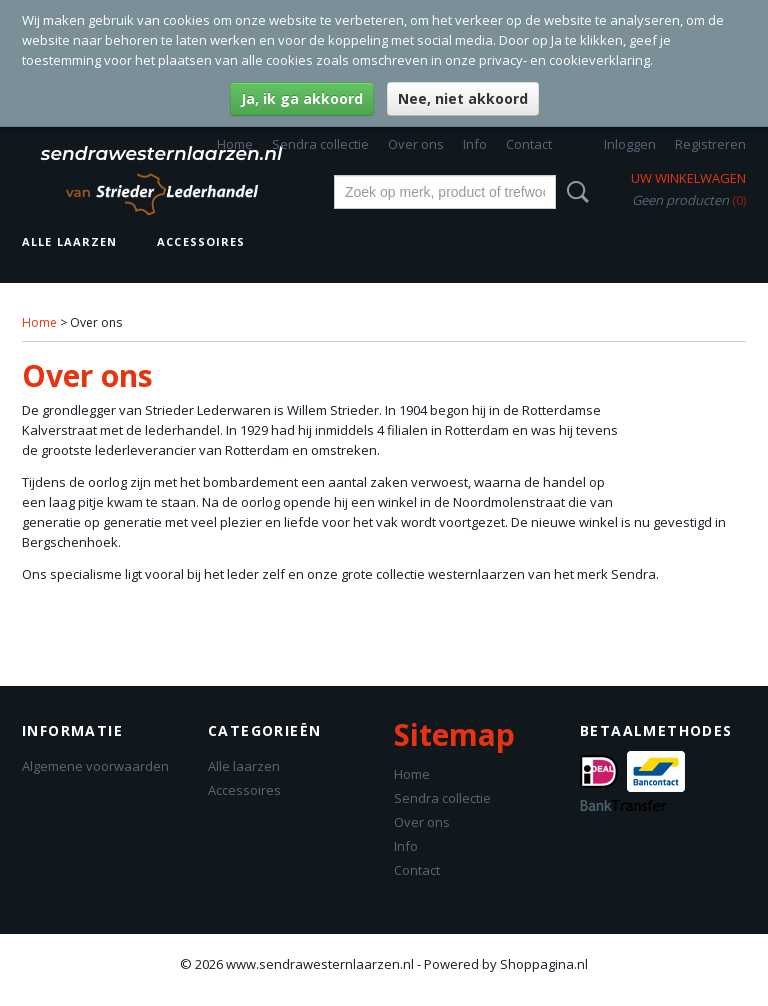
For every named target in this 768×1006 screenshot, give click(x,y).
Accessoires (201, 241)
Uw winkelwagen (688, 178)
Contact (529, 144)
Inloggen (630, 144)
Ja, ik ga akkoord (302, 98)
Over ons (416, 144)
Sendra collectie (320, 144)
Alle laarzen (69, 241)
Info (475, 144)
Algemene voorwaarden (95, 766)
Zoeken (574, 192)
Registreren (710, 144)
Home (235, 144)
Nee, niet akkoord (463, 98)
